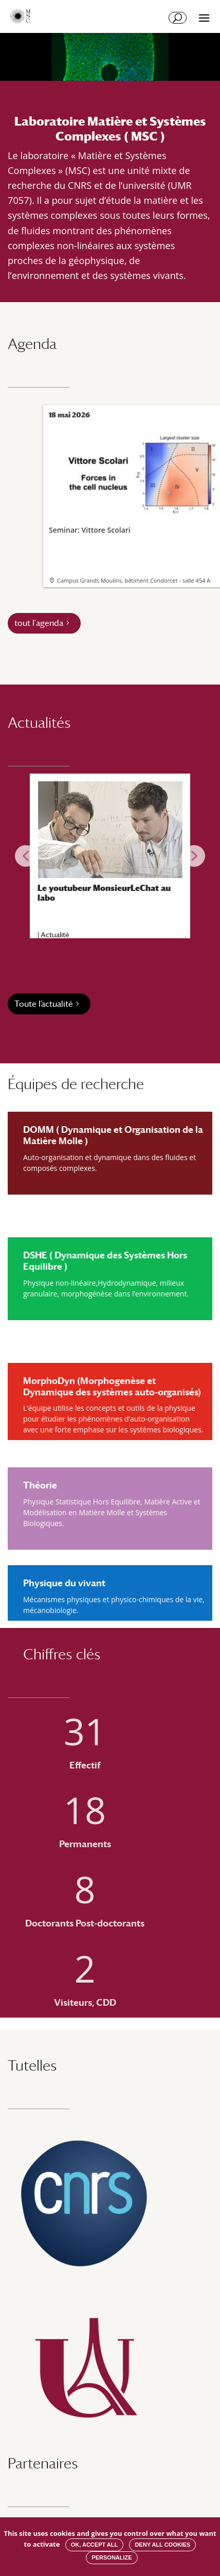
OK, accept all (94, 2545)
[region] (110, 856)
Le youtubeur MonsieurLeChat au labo (104, 893)
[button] (25, 856)
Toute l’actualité (43, 1004)
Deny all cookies (162, 2545)
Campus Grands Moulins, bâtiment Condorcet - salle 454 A (133, 580)
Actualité (55, 935)
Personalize (111, 2557)
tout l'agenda (38, 623)
